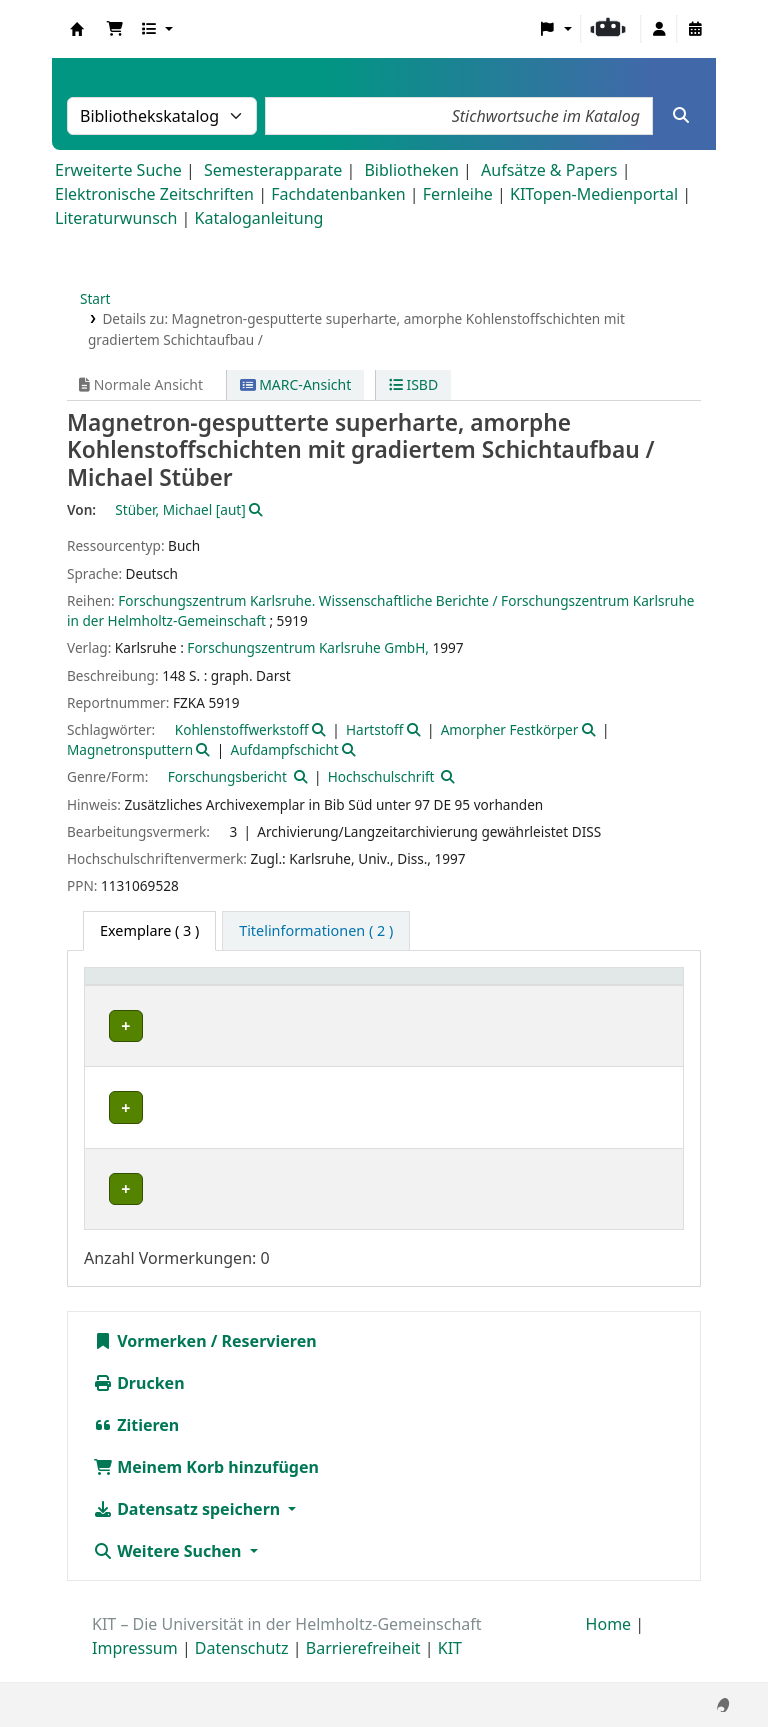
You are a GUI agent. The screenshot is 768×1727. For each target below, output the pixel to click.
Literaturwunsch (116, 218)
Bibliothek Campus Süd (180, 1026)
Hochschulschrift (381, 776)
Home (609, 1646)
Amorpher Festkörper (510, 729)
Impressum (135, 1670)
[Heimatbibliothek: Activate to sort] (187, 987)
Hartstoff (374, 729)
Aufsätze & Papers (549, 170)
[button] (115, 29)
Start (95, 298)
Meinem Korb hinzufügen (206, 1489)
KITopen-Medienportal (594, 194)
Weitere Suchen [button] (169, 1573)
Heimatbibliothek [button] (156, 986)
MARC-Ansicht (296, 384)
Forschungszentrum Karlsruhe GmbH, (308, 647)
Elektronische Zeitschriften (154, 194)
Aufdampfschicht (284, 749)
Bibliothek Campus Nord (184, 1107)
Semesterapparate (273, 170)
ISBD (413, 384)
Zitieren (136, 1447)
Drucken (139, 1405)
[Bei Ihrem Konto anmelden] (659, 29)
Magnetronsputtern (130, 749)
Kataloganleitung (259, 218)
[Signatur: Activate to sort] (541, 987)
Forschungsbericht (227, 776)
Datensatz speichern (188, 1531)
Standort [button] (329, 986)
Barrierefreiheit (363, 1670)
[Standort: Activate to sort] (386, 987)
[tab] (316, 931)
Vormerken (150, 1363)
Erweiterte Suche (118, 170)
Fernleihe (458, 194)
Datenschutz (242, 1670)
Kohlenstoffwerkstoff (242, 729)
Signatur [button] (522, 986)
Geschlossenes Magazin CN (384, 1107)
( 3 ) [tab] (149, 930)
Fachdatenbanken (338, 194)
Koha (77, 29)
